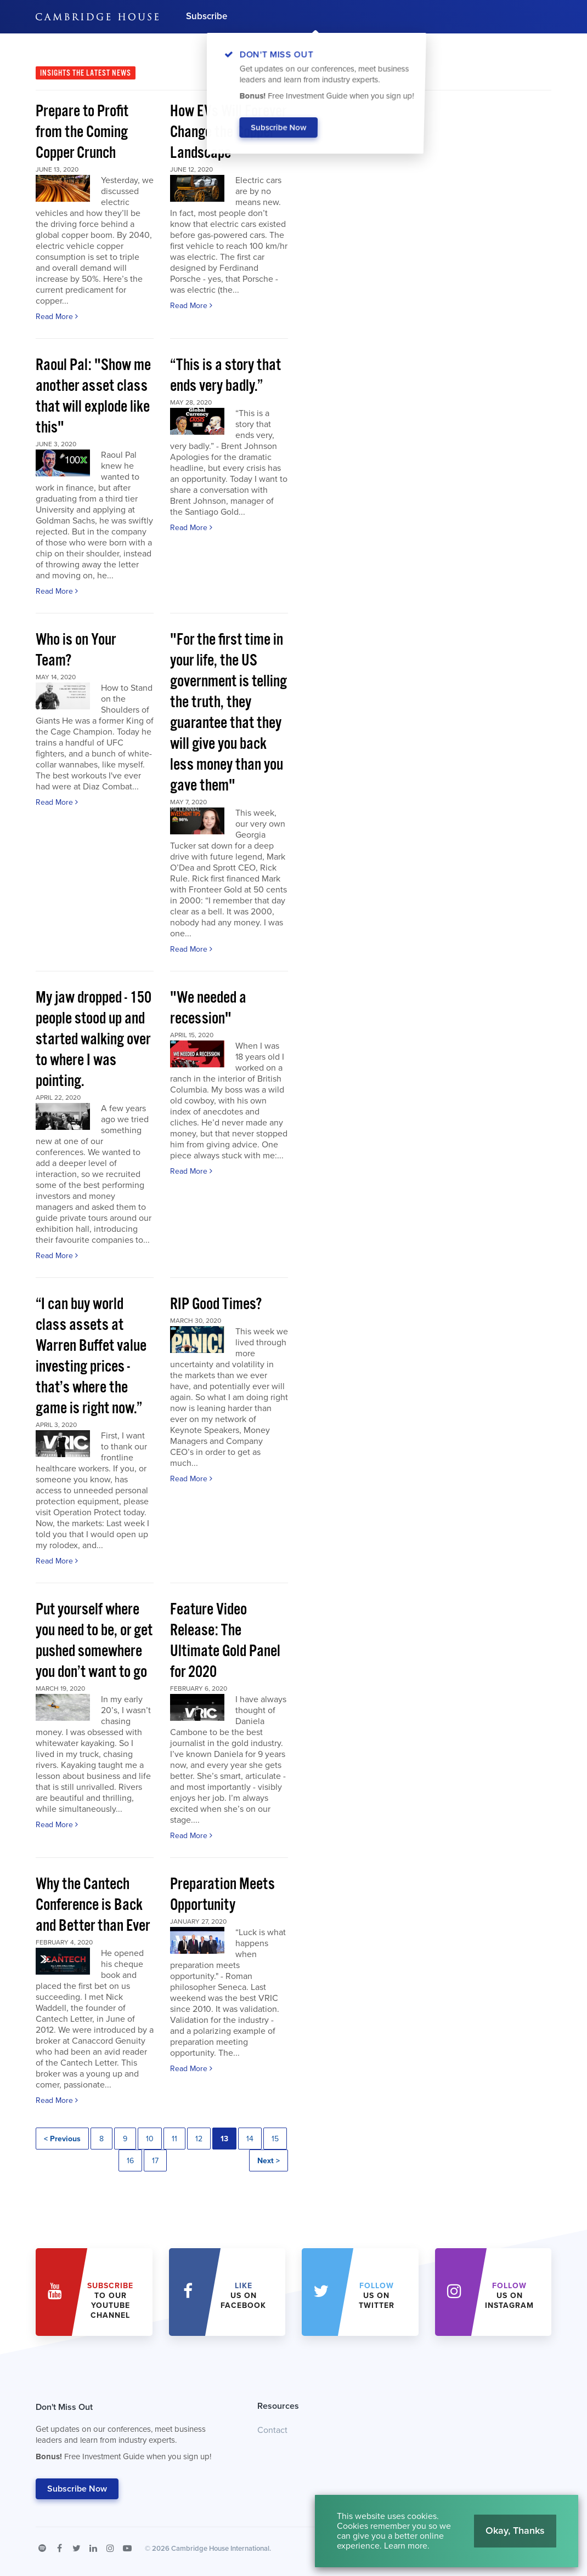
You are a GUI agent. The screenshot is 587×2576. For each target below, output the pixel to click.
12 (198, 2138)
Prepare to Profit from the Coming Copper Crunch (82, 132)
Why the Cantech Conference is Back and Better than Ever (93, 1905)
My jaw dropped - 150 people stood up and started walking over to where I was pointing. (93, 1039)
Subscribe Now (77, 2488)
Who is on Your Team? (76, 650)
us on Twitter (376, 2295)
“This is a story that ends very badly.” (225, 376)
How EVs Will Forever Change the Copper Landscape (228, 132)
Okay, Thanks (515, 2530)
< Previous (62, 2138)
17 (155, 2160)
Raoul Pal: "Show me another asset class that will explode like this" (93, 397)
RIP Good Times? (216, 1304)
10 (150, 2138)
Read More (57, 316)
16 (130, 2160)
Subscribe (206, 16)
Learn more (405, 2545)
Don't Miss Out (133, 2434)
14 (249, 2138)
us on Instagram (509, 2295)
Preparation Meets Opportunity (222, 1895)
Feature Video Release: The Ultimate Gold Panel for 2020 (225, 1641)
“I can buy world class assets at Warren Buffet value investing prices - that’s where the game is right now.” (91, 1356)
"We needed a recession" (208, 1008)
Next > (268, 2160)
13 (224, 2138)
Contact (272, 2430)
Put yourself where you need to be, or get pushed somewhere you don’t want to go (94, 1641)
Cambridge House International (220, 2548)
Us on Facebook (243, 2295)
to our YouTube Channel (110, 2300)
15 (275, 2138)
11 (174, 2138)
